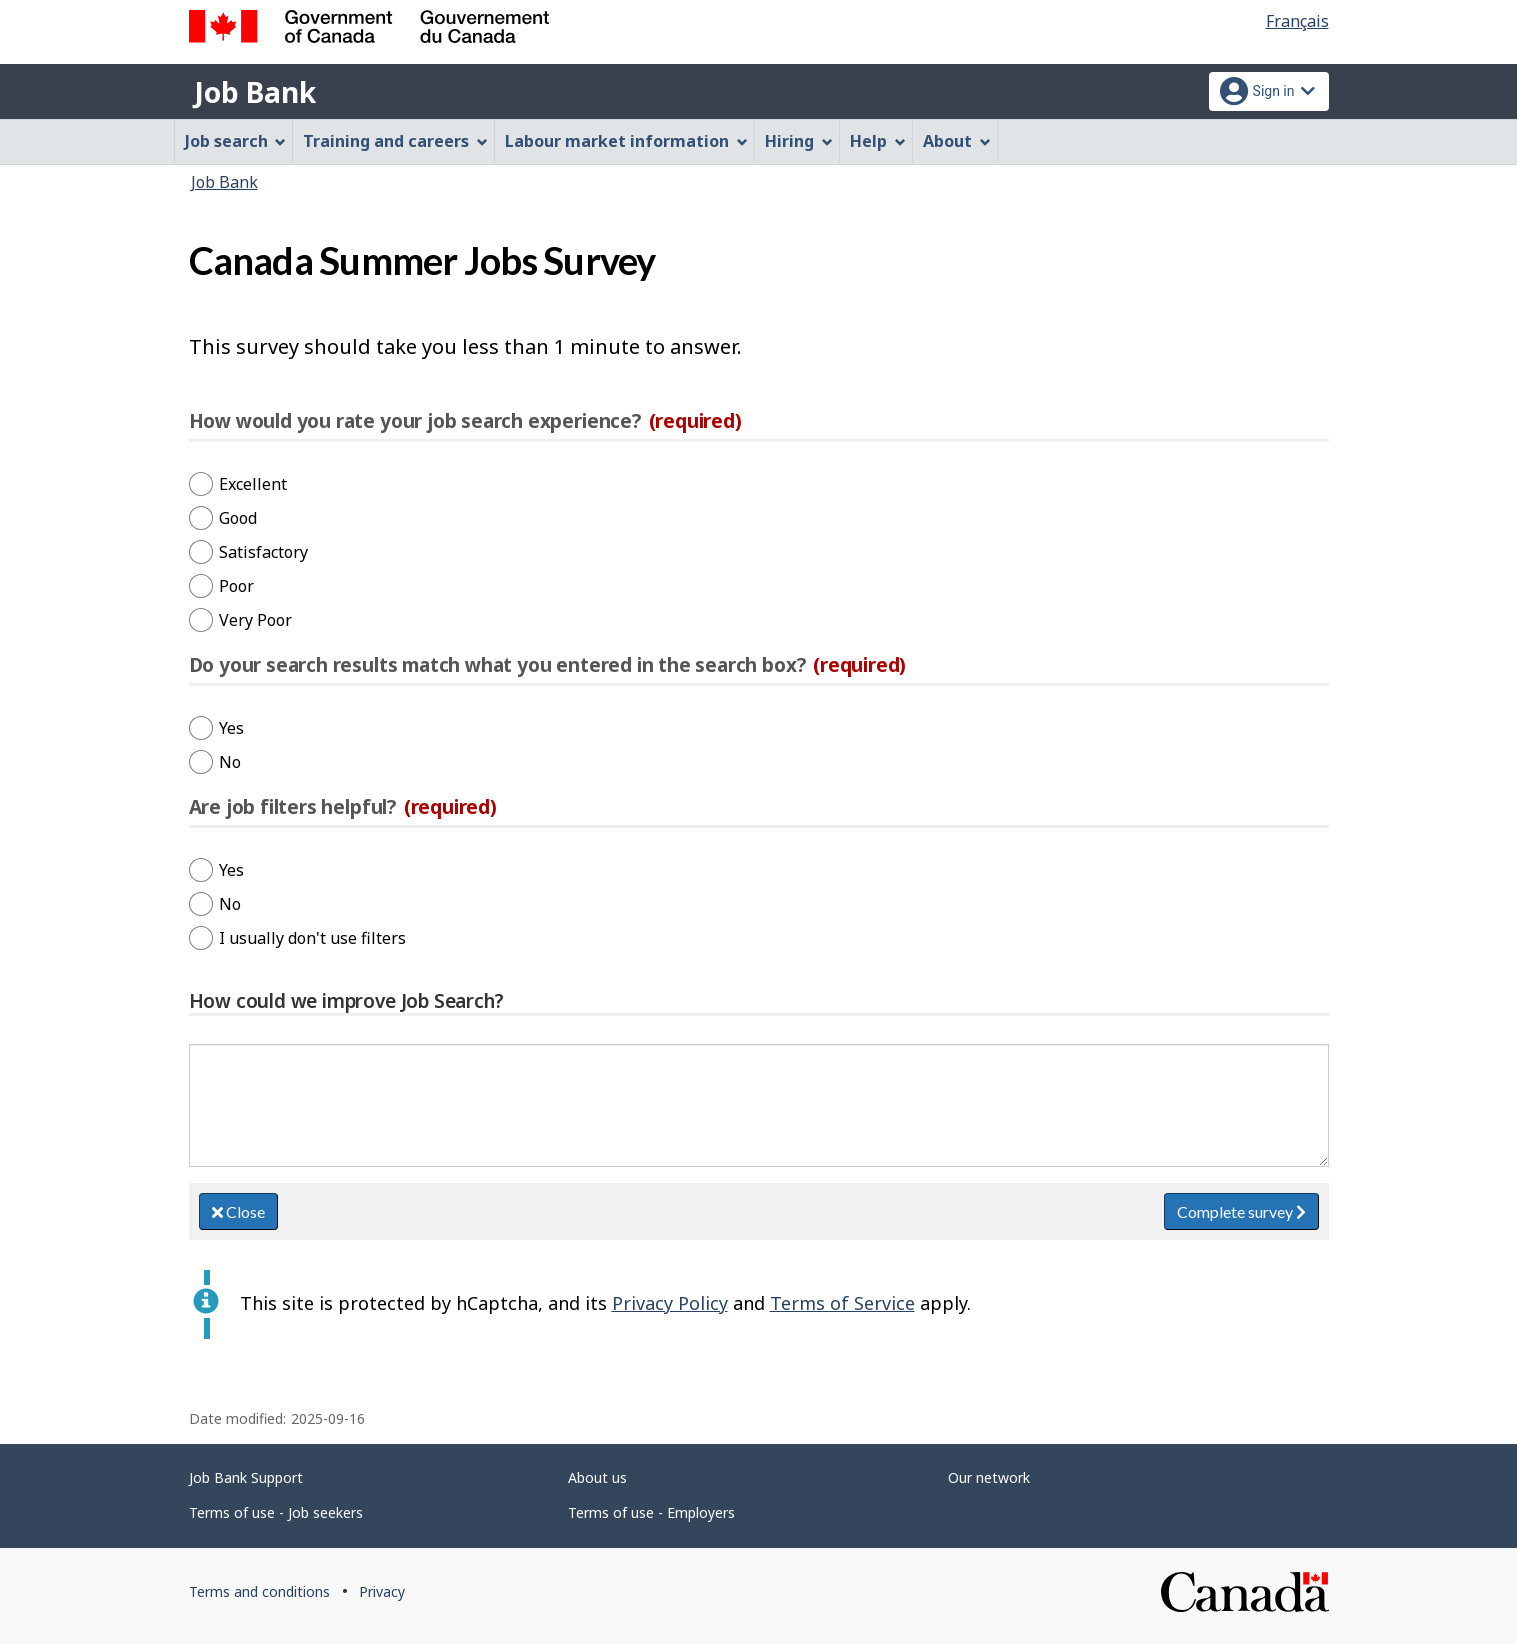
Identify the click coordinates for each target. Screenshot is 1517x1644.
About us (597, 1477)
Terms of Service (842, 1303)
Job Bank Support (246, 1477)
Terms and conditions (259, 1591)
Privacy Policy (670, 1303)
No (230, 762)
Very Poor (255, 620)
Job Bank (255, 92)
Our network (989, 1477)
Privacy (382, 1591)
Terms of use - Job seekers (276, 1512)
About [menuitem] (957, 141)
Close (238, 1211)
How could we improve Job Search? (346, 1001)
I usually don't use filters (312, 938)
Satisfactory (263, 552)
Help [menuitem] (878, 141)
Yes (231, 728)
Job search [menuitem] (236, 141)
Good (238, 518)
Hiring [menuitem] (799, 141)
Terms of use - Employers (651, 1512)
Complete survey (1241, 1211)
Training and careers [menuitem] (395, 141)
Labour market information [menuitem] (626, 141)
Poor (236, 586)
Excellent (253, 484)
